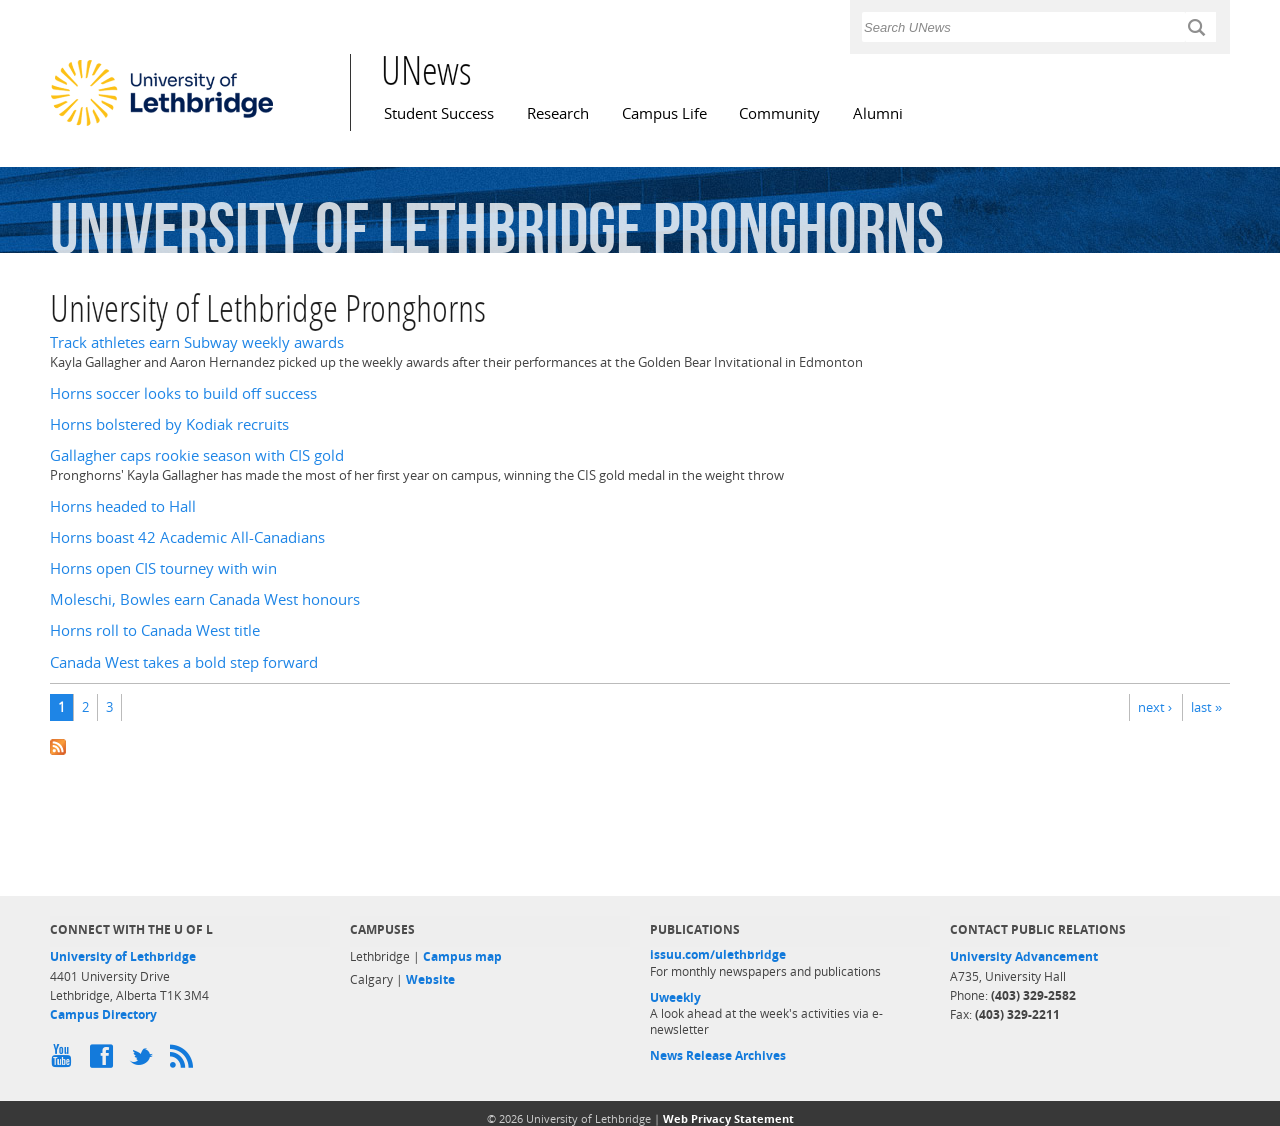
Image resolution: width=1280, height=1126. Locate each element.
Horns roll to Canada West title (155, 630)
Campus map (462, 956)
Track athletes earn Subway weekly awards (197, 342)
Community (779, 113)
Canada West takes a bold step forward (184, 662)
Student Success (439, 113)
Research (558, 113)
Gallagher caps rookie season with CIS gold (197, 455)
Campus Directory (103, 1014)
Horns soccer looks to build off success (183, 393)
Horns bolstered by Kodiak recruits (169, 424)
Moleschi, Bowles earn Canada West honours (205, 599)
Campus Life (664, 113)
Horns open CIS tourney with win (163, 568)
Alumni (878, 113)
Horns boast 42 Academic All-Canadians (187, 537)
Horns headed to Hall (123, 506)
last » (1206, 707)
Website (430, 979)
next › (1155, 707)
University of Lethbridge (123, 956)
